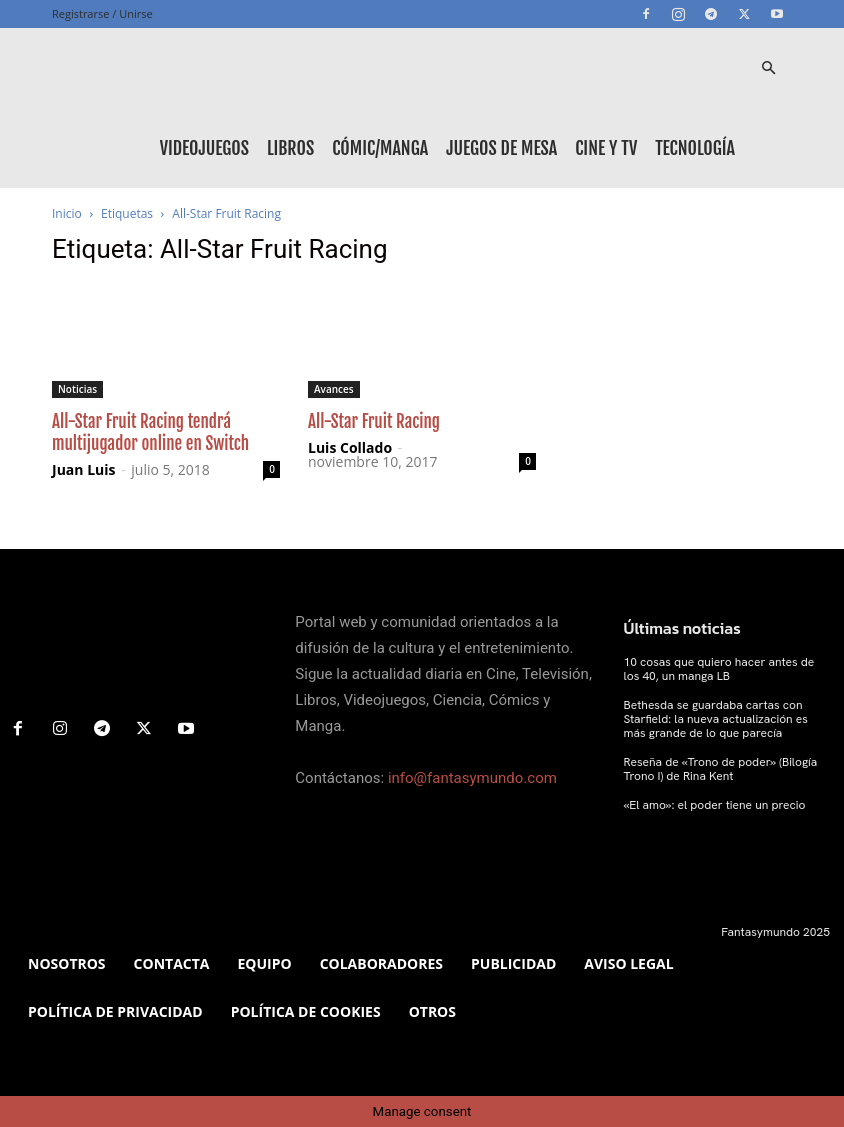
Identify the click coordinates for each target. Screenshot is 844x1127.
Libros (290, 148)
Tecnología (695, 148)
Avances (334, 389)
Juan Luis (83, 469)
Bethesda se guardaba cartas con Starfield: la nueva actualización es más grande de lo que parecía (716, 719)
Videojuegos (204, 148)
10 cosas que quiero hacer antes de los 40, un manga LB (719, 669)
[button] (768, 68)
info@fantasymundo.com (472, 778)
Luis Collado (350, 447)
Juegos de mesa (501, 148)
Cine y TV (606, 148)
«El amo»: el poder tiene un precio (715, 805)
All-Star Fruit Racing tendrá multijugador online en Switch (150, 432)
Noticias (77, 389)
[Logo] (142, 68)
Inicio (67, 213)
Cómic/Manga (380, 148)
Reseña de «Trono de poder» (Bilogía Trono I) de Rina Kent (721, 769)
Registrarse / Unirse (102, 13)
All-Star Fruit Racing (374, 421)
